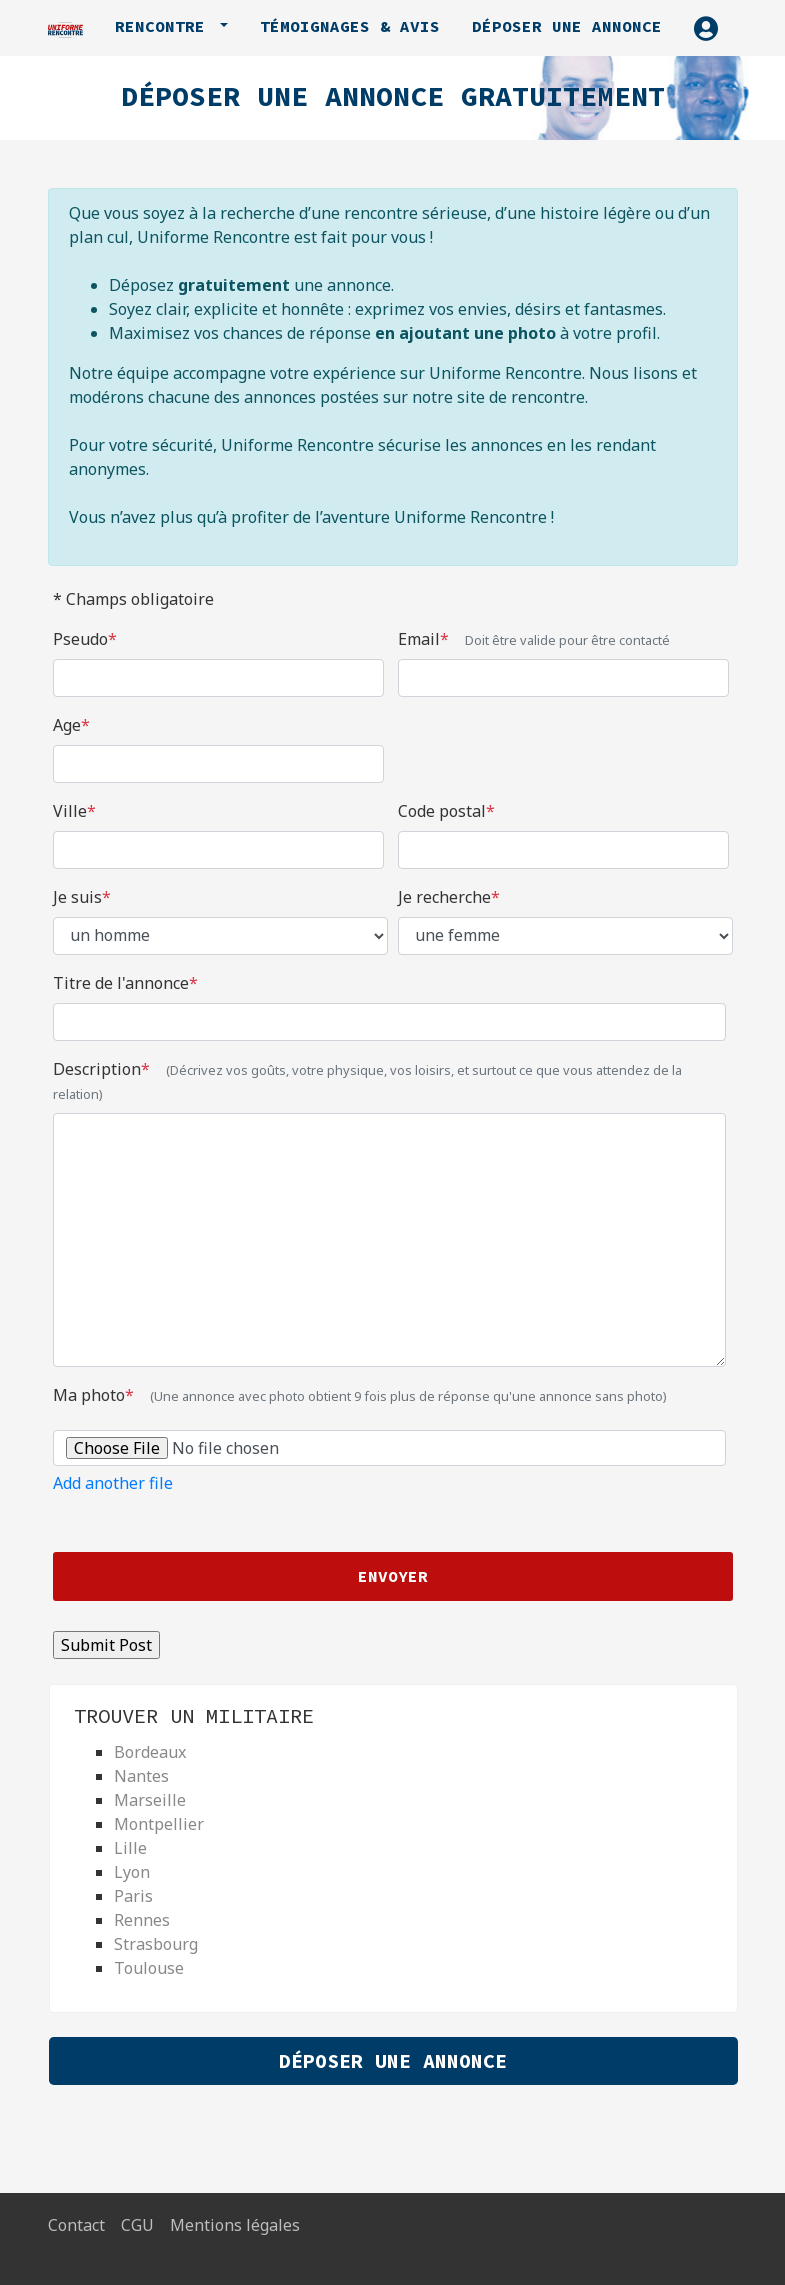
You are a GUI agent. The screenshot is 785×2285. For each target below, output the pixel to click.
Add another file (113, 1483)
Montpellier (159, 1824)
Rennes (142, 1920)
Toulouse (149, 1968)
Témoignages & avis (350, 26)
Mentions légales (235, 2225)
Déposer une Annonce (393, 2060)
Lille (130, 1848)
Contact (76, 2225)
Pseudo (85, 639)
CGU (137, 2225)
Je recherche (449, 897)
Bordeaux (150, 1752)
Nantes (141, 1776)
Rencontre (165, 26)
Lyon (132, 1872)
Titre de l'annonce (125, 983)
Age (71, 725)
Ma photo (360, 1395)
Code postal (446, 811)
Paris (133, 1896)
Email (534, 639)
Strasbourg (156, 1944)
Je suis (82, 897)
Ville (74, 811)
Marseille (150, 1800)
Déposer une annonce (567, 26)
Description (367, 1080)
